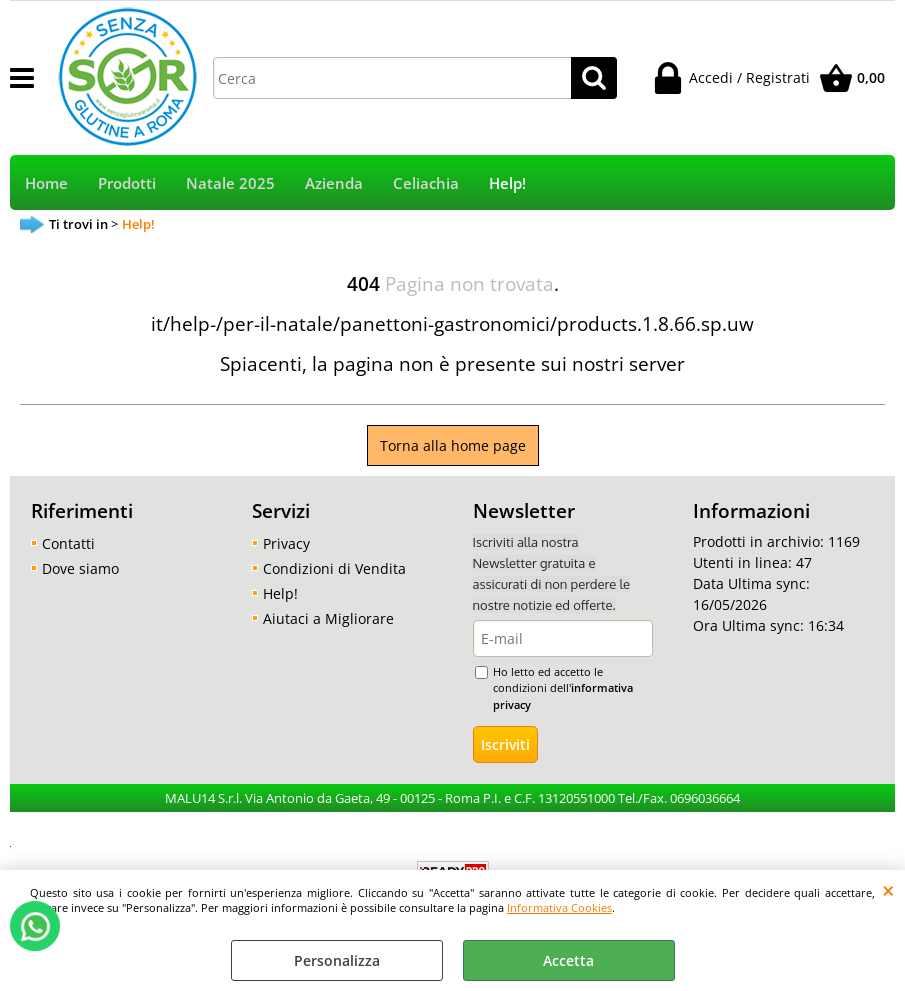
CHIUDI (888, 890)
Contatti (68, 543)
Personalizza (337, 960)
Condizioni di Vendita (334, 568)
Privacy (286, 543)
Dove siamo (80, 568)
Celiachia (426, 183)
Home (46, 183)
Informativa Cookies (559, 907)
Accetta (568, 960)
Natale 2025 (230, 183)
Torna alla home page (453, 445)
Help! (507, 183)
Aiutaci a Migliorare (328, 618)
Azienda (334, 183)
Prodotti (127, 183)
